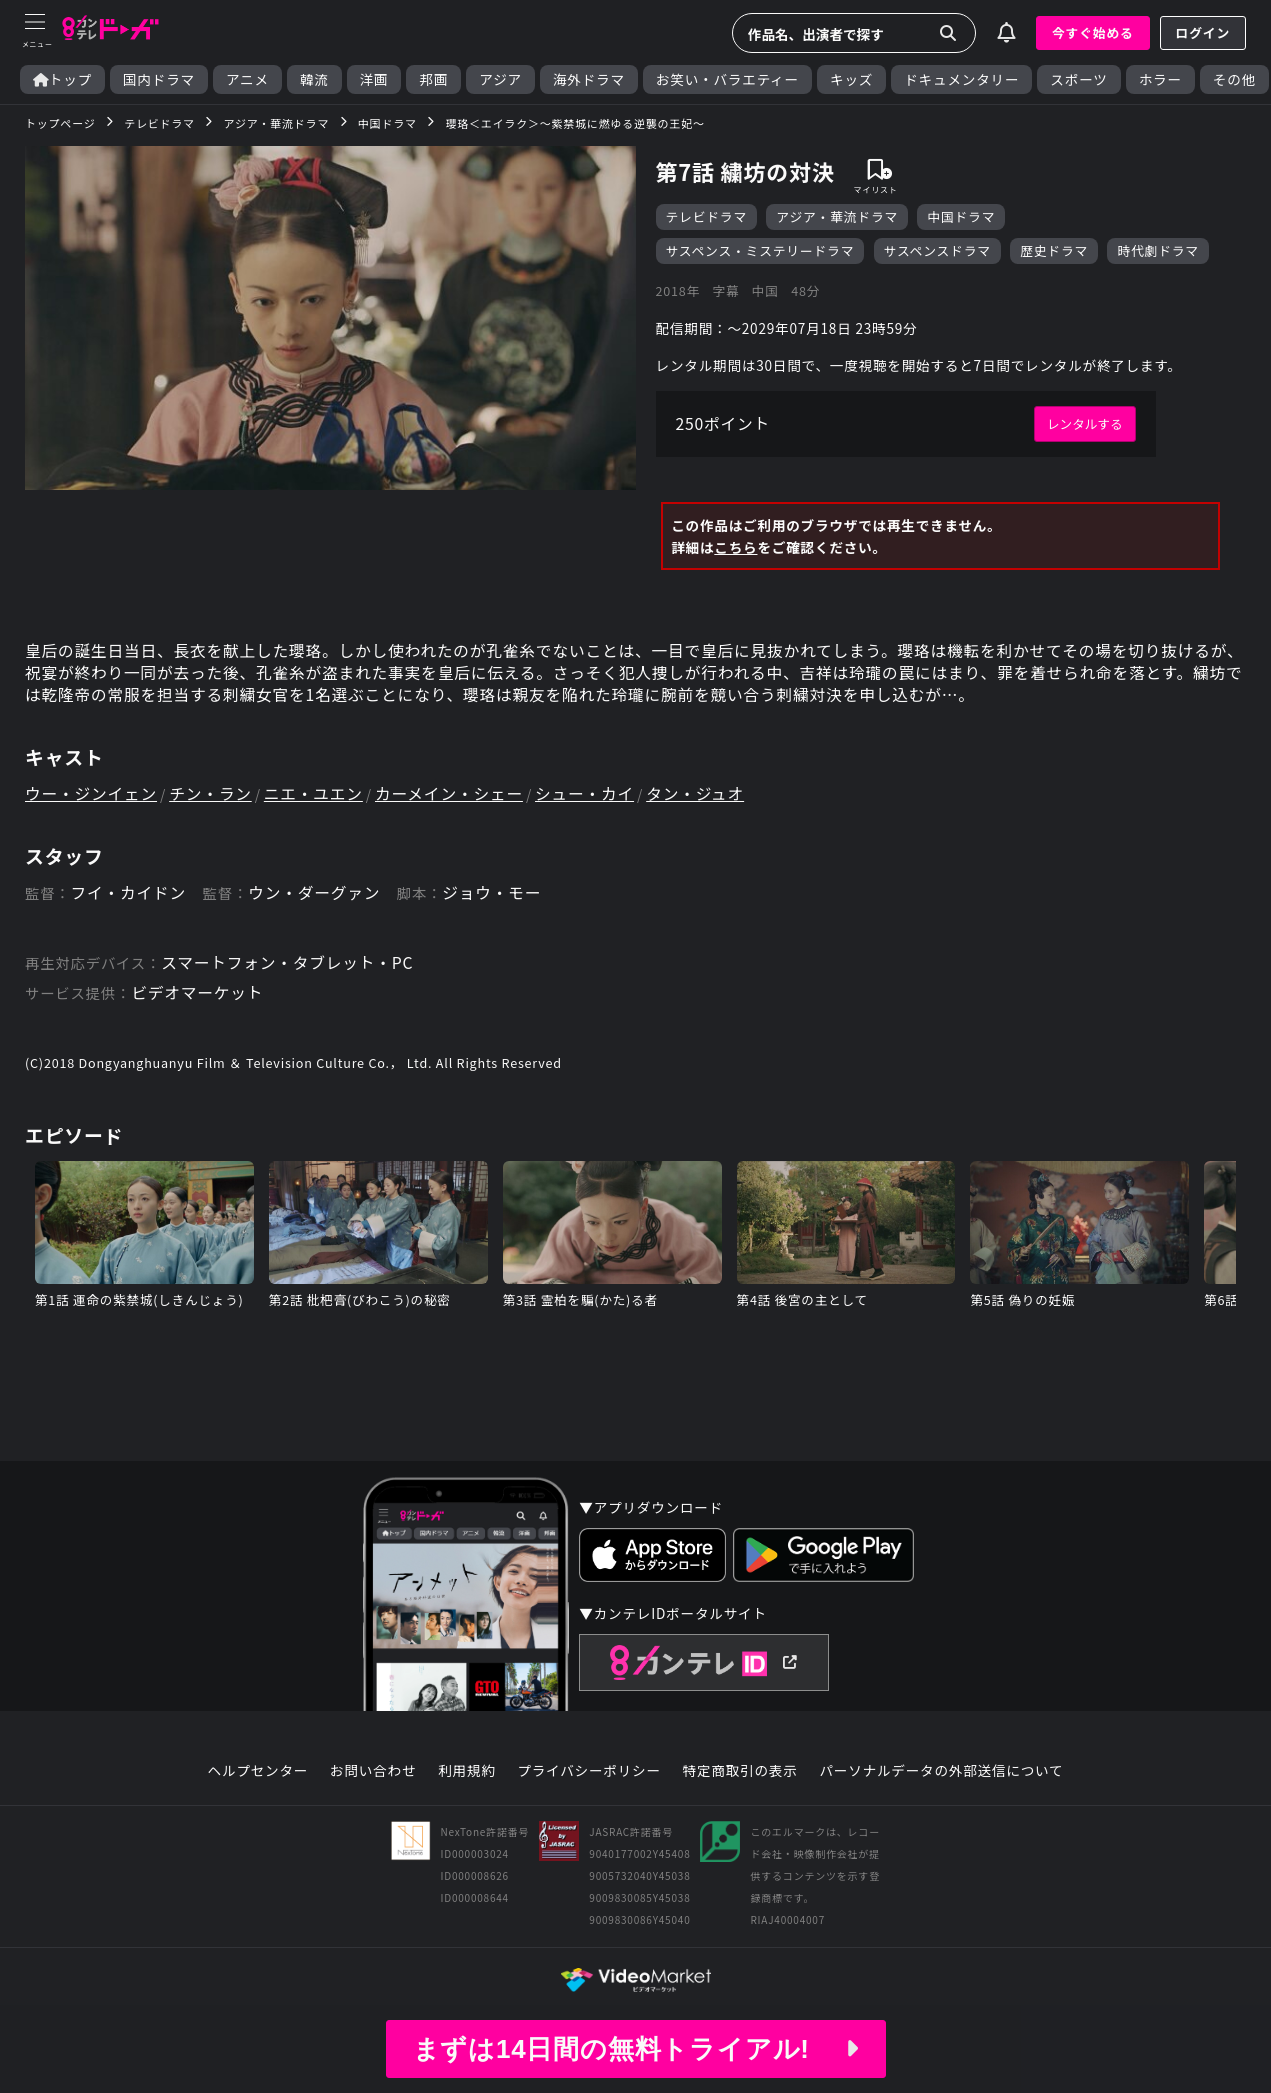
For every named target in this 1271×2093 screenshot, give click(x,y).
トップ (62, 79)
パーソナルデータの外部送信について (942, 1779)
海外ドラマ (589, 79)
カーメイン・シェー (456, 799)
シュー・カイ (593, 799)
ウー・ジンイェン (92, 799)
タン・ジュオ (706, 799)
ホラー (1160, 79)
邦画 (433, 79)
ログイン (1203, 32)
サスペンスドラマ (937, 251)
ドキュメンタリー (961, 79)
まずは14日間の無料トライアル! (635, 2049)
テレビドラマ (707, 217)
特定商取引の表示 (740, 1779)
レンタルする (1084, 426)
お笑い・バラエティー (727, 79)
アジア (500, 79)
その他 (1234, 79)
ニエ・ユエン (318, 799)
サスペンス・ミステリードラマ (760, 251)
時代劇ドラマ (1159, 251)
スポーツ (1078, 79)
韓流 (314, 79)
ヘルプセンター (257, 1779)
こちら (735, 550)
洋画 (374, 79)
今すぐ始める (1093, 32)
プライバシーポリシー (589, 1779)
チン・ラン (214, 799)
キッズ (851, 79)
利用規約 (467, 1779)
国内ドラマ (159, 79)
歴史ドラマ (1055, 251)
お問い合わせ (373, 1779)
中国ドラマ (962, 217)
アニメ (247, 79)
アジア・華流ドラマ (837, 217)
